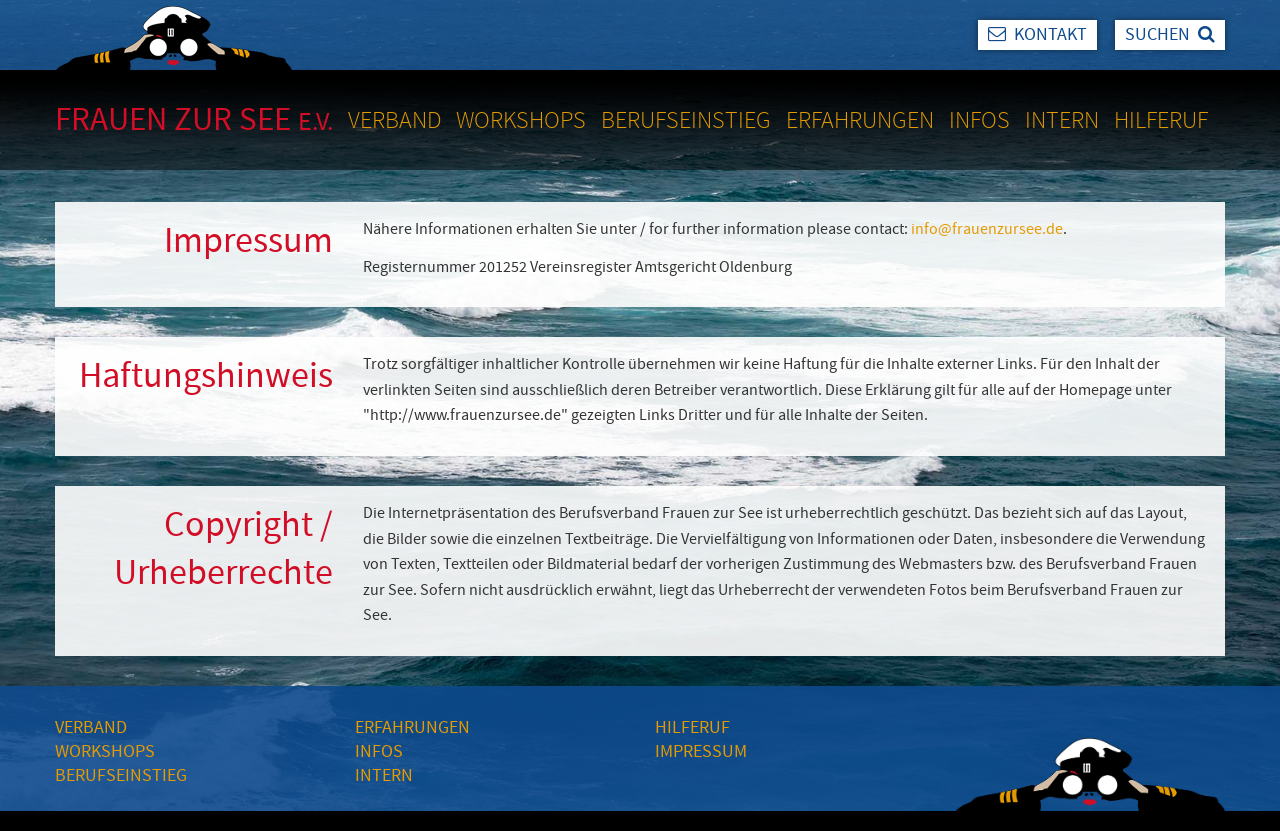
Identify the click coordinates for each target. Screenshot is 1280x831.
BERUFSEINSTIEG (121, 775)
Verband (394, 120)
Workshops (521, 120)
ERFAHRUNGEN (412, 727)
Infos (979, 120)
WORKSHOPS (105, 751)
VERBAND (91, 727)
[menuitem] (402, 120)
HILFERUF (692, 727)
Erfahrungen (860, 120)
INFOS (379, 751)
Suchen (1170, 34)
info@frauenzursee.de (987, 229)
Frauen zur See (194, 120)
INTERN (384, 775)
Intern (1062, 120)
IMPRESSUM (701, 751)
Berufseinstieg (686, 120)
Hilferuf (1161, 120)
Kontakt (1037, 34)
